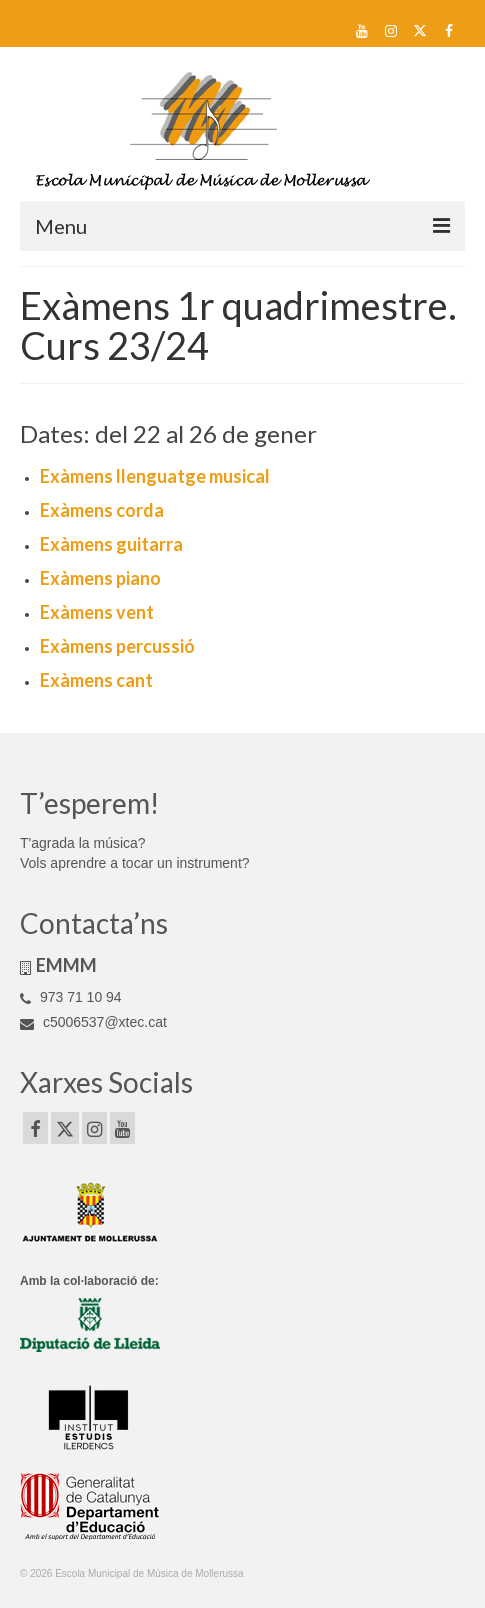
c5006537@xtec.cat (93, 1022)
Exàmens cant (96, 680)
